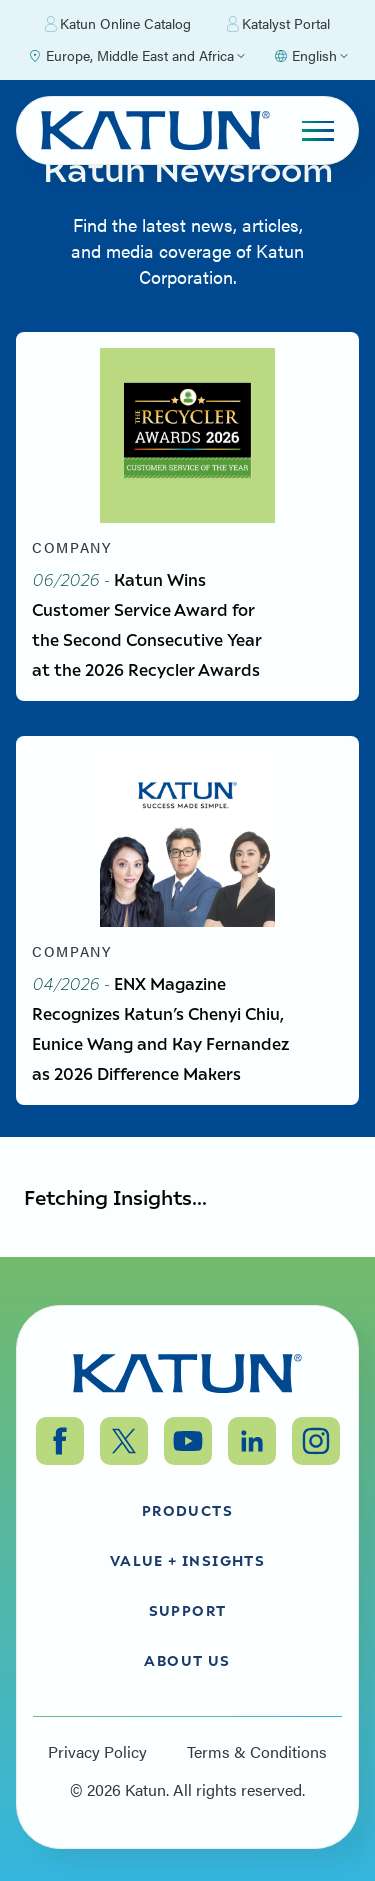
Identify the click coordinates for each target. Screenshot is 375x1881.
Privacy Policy (97, 1752)
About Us (187, 1660)
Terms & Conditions (257, 1752)
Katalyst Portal (278, 24)
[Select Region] (136, 56)
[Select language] (310, 56)
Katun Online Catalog (118, 24)
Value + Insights (187, 1560)
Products (187, 1510)
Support (188, 1610)
